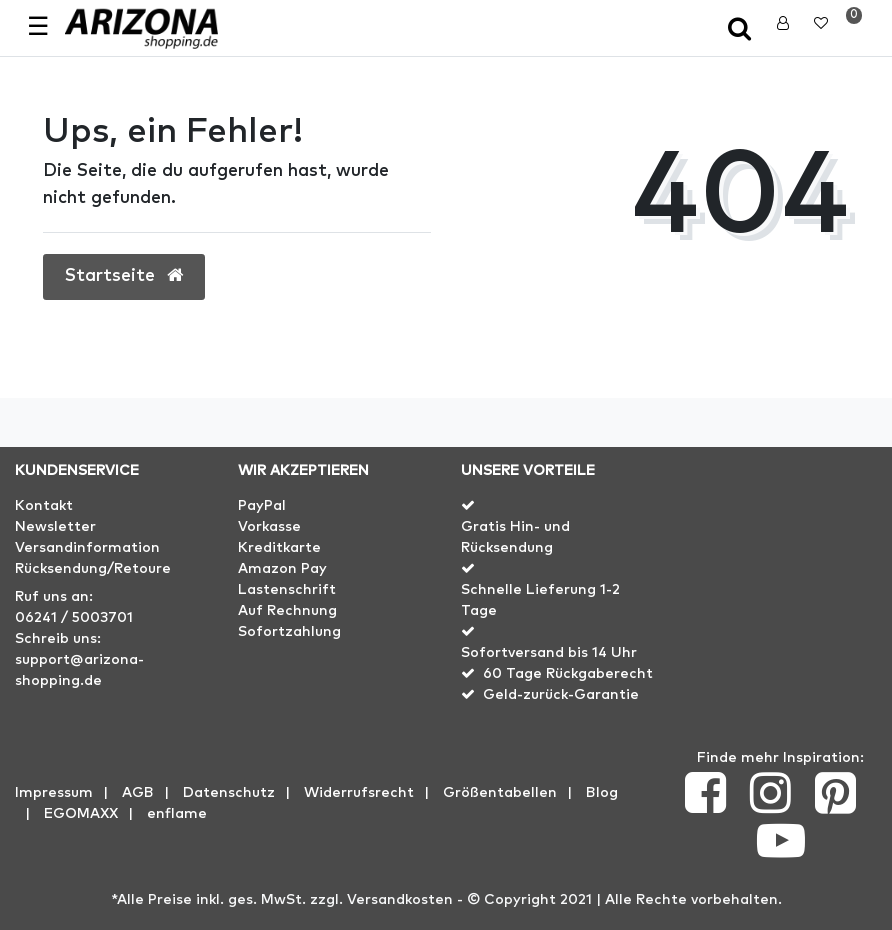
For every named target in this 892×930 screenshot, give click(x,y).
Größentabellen (500, 793)
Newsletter (55, 527)
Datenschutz (229, 793)
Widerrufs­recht (359, 793)
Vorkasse (269, 527)
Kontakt (44, 506)
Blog (602, 793)
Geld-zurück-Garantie (561, 695)
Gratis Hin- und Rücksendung (515, 537)
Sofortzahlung (289, 632)
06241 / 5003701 (74, 618)
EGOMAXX (81, 814)
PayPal (262, 506)
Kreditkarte (279, 548)
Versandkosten (400, 900)
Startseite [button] (124, 276)
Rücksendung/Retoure (93, 569)
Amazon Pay (282, 569)
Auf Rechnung (287, 611)
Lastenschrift (287, 590)
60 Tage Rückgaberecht (568, 674)
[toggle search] (741, 30)
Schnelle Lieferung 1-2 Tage (540, 600)
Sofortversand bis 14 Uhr (549, 653)
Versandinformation (87, 548)
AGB (138, 793)
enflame (177, 814)
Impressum (54, 793)
